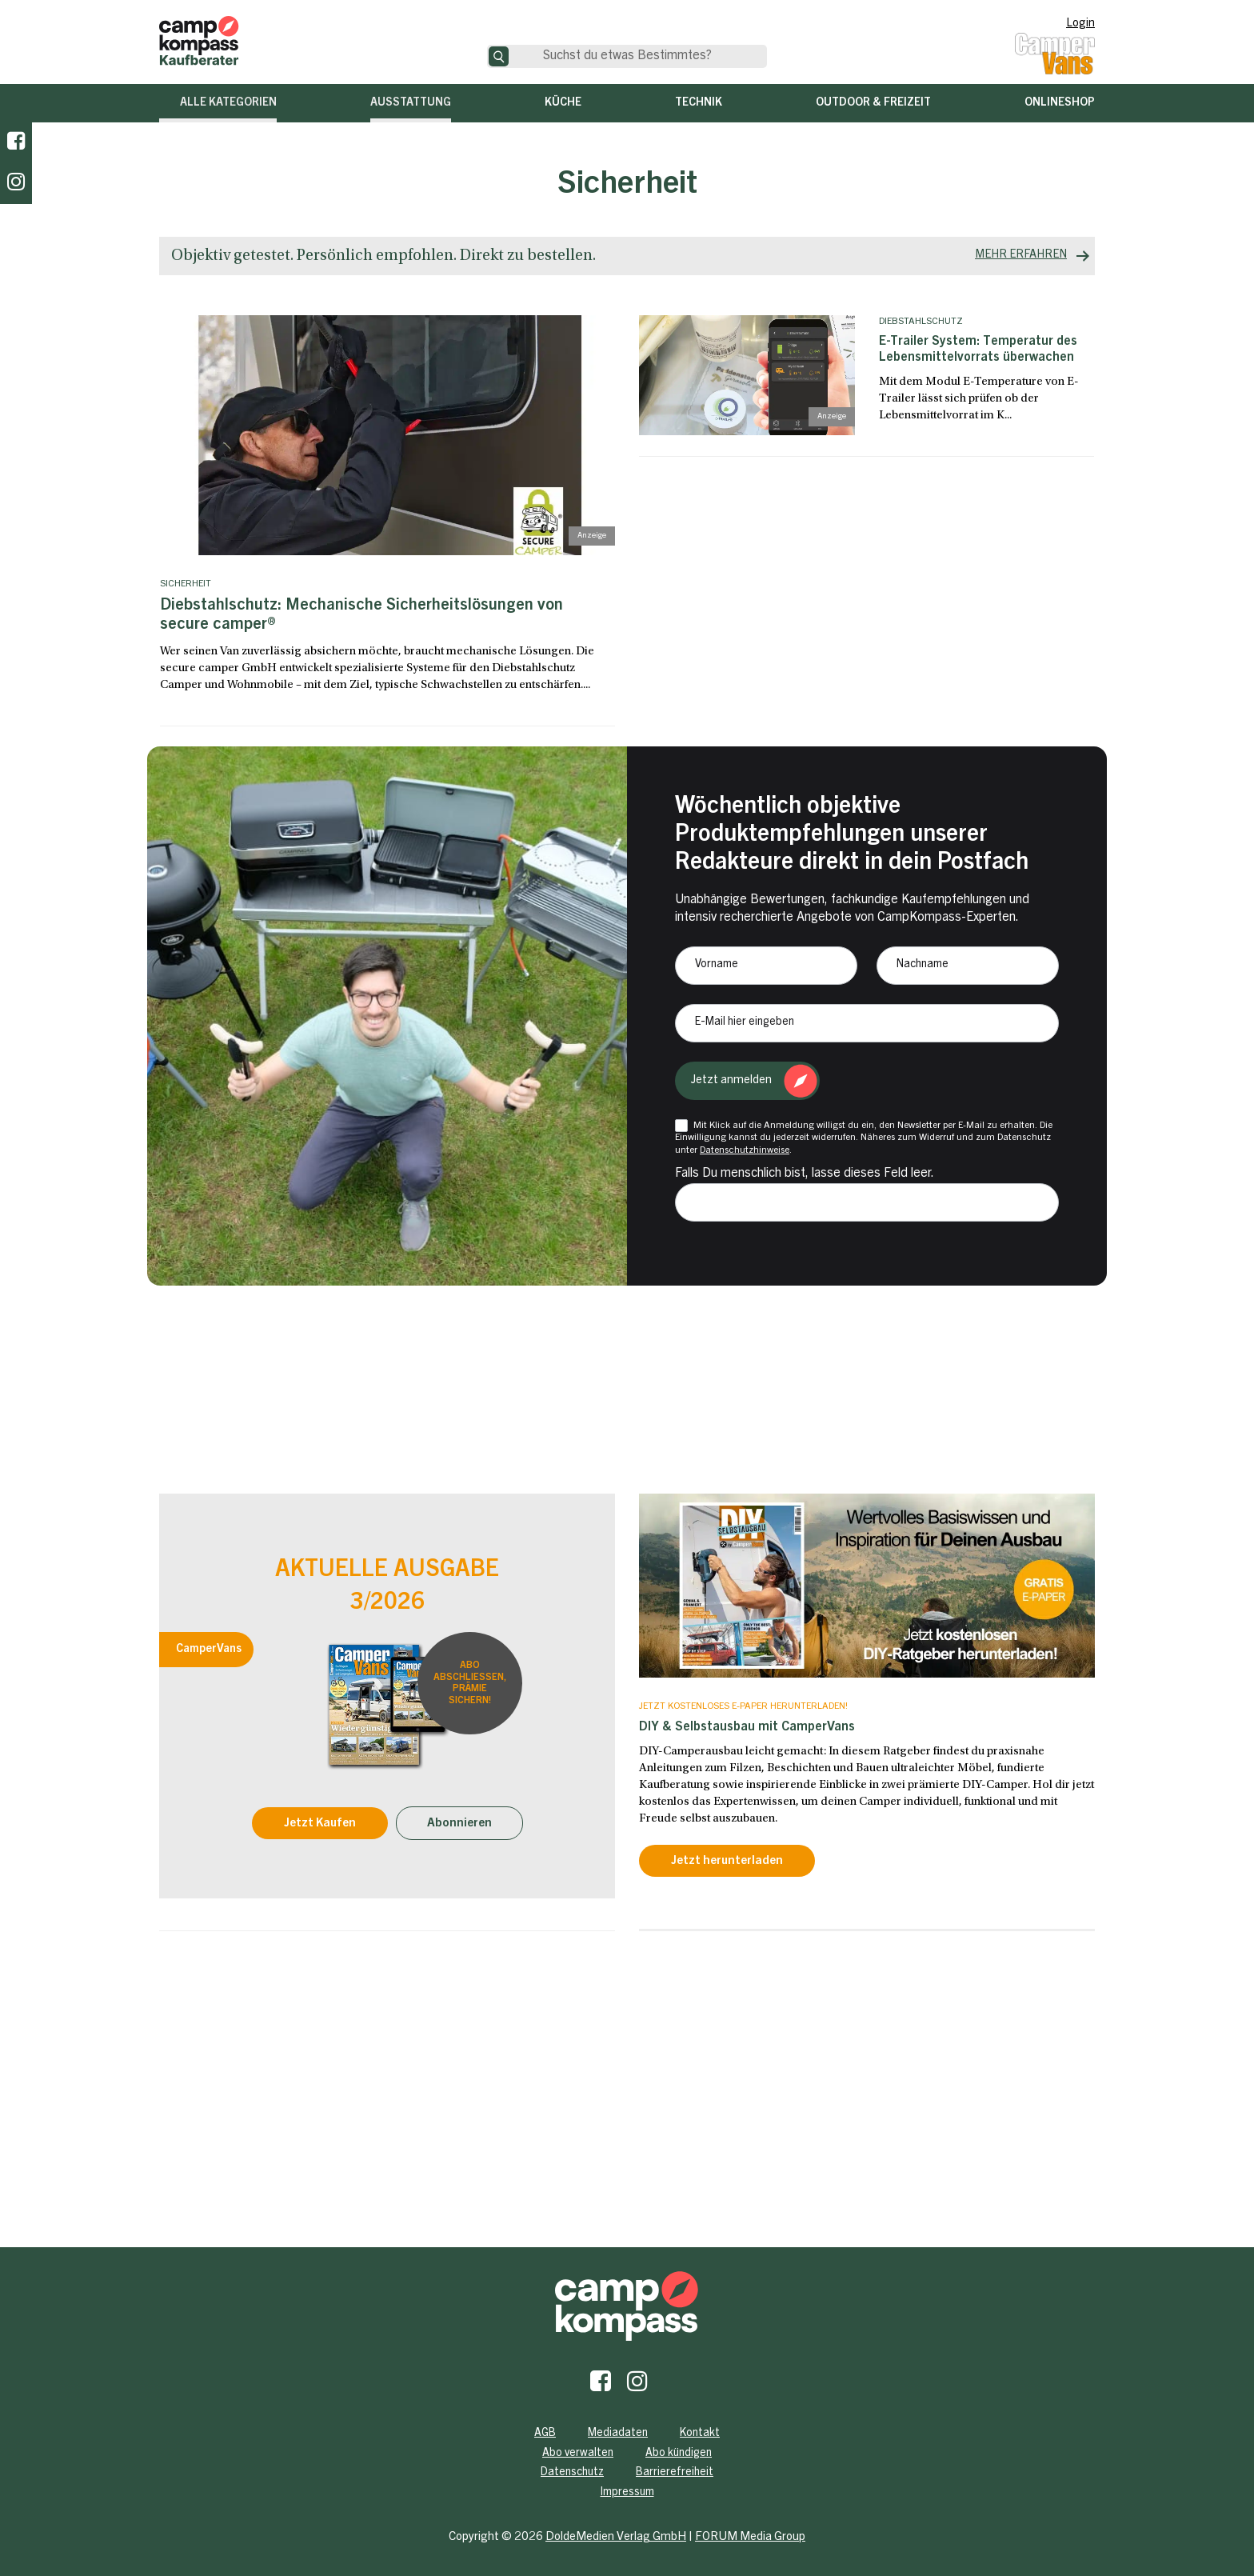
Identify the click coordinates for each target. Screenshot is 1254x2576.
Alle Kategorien (228, 103)
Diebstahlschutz (921, 321)
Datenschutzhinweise (744, 1150)
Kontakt (700, 2433)
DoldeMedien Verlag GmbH (615, 2537)
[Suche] (499, 56)
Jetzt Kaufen (320, 1824)
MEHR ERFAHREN (1021, 255)
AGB (545, 2433)
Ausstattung (410, 103)
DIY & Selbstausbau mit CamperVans (747, 1727)
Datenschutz (572, 2472)
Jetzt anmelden (731, 1080)
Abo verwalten (577, 2453)
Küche (563, 103)
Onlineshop (1059, 103)
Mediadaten (618, 2433)
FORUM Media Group (750, 2537)
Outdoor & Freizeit (873, 103)
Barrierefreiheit (674, 2472)
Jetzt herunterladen (727, 1861)
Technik (698, 103)
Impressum (627, 2492)
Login (1080, 24)
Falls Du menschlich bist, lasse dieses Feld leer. (804, 1173)
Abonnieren (459, 1824)
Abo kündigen (678, 2453)
